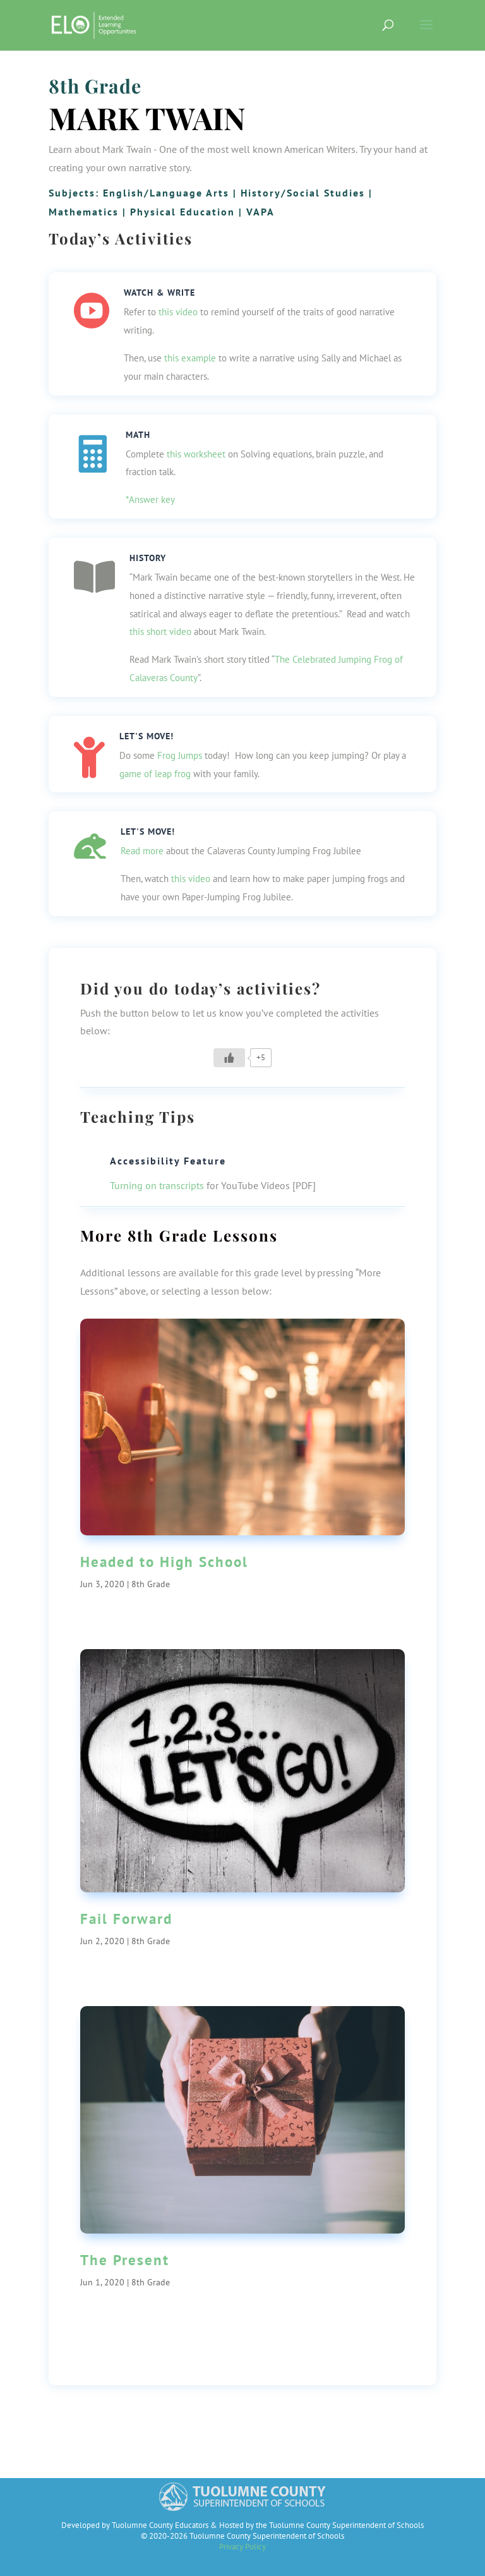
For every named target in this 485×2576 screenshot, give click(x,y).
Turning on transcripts (157, 1185)
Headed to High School (164, 1561)
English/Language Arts (166, 192)
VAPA (260, 211)
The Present (124, 2260)
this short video (160, 632)
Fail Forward (126, 1918)
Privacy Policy (242, 2546)
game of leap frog (155, 774)
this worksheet (196, 454)
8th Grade (95, 86)
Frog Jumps (179, 755)
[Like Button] (229, 1057)
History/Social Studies (303, 192)
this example (190, 358)
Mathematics (84, 211)
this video (178, 312)
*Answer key (150, 499)
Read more (142, 851)
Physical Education (182, 211)
